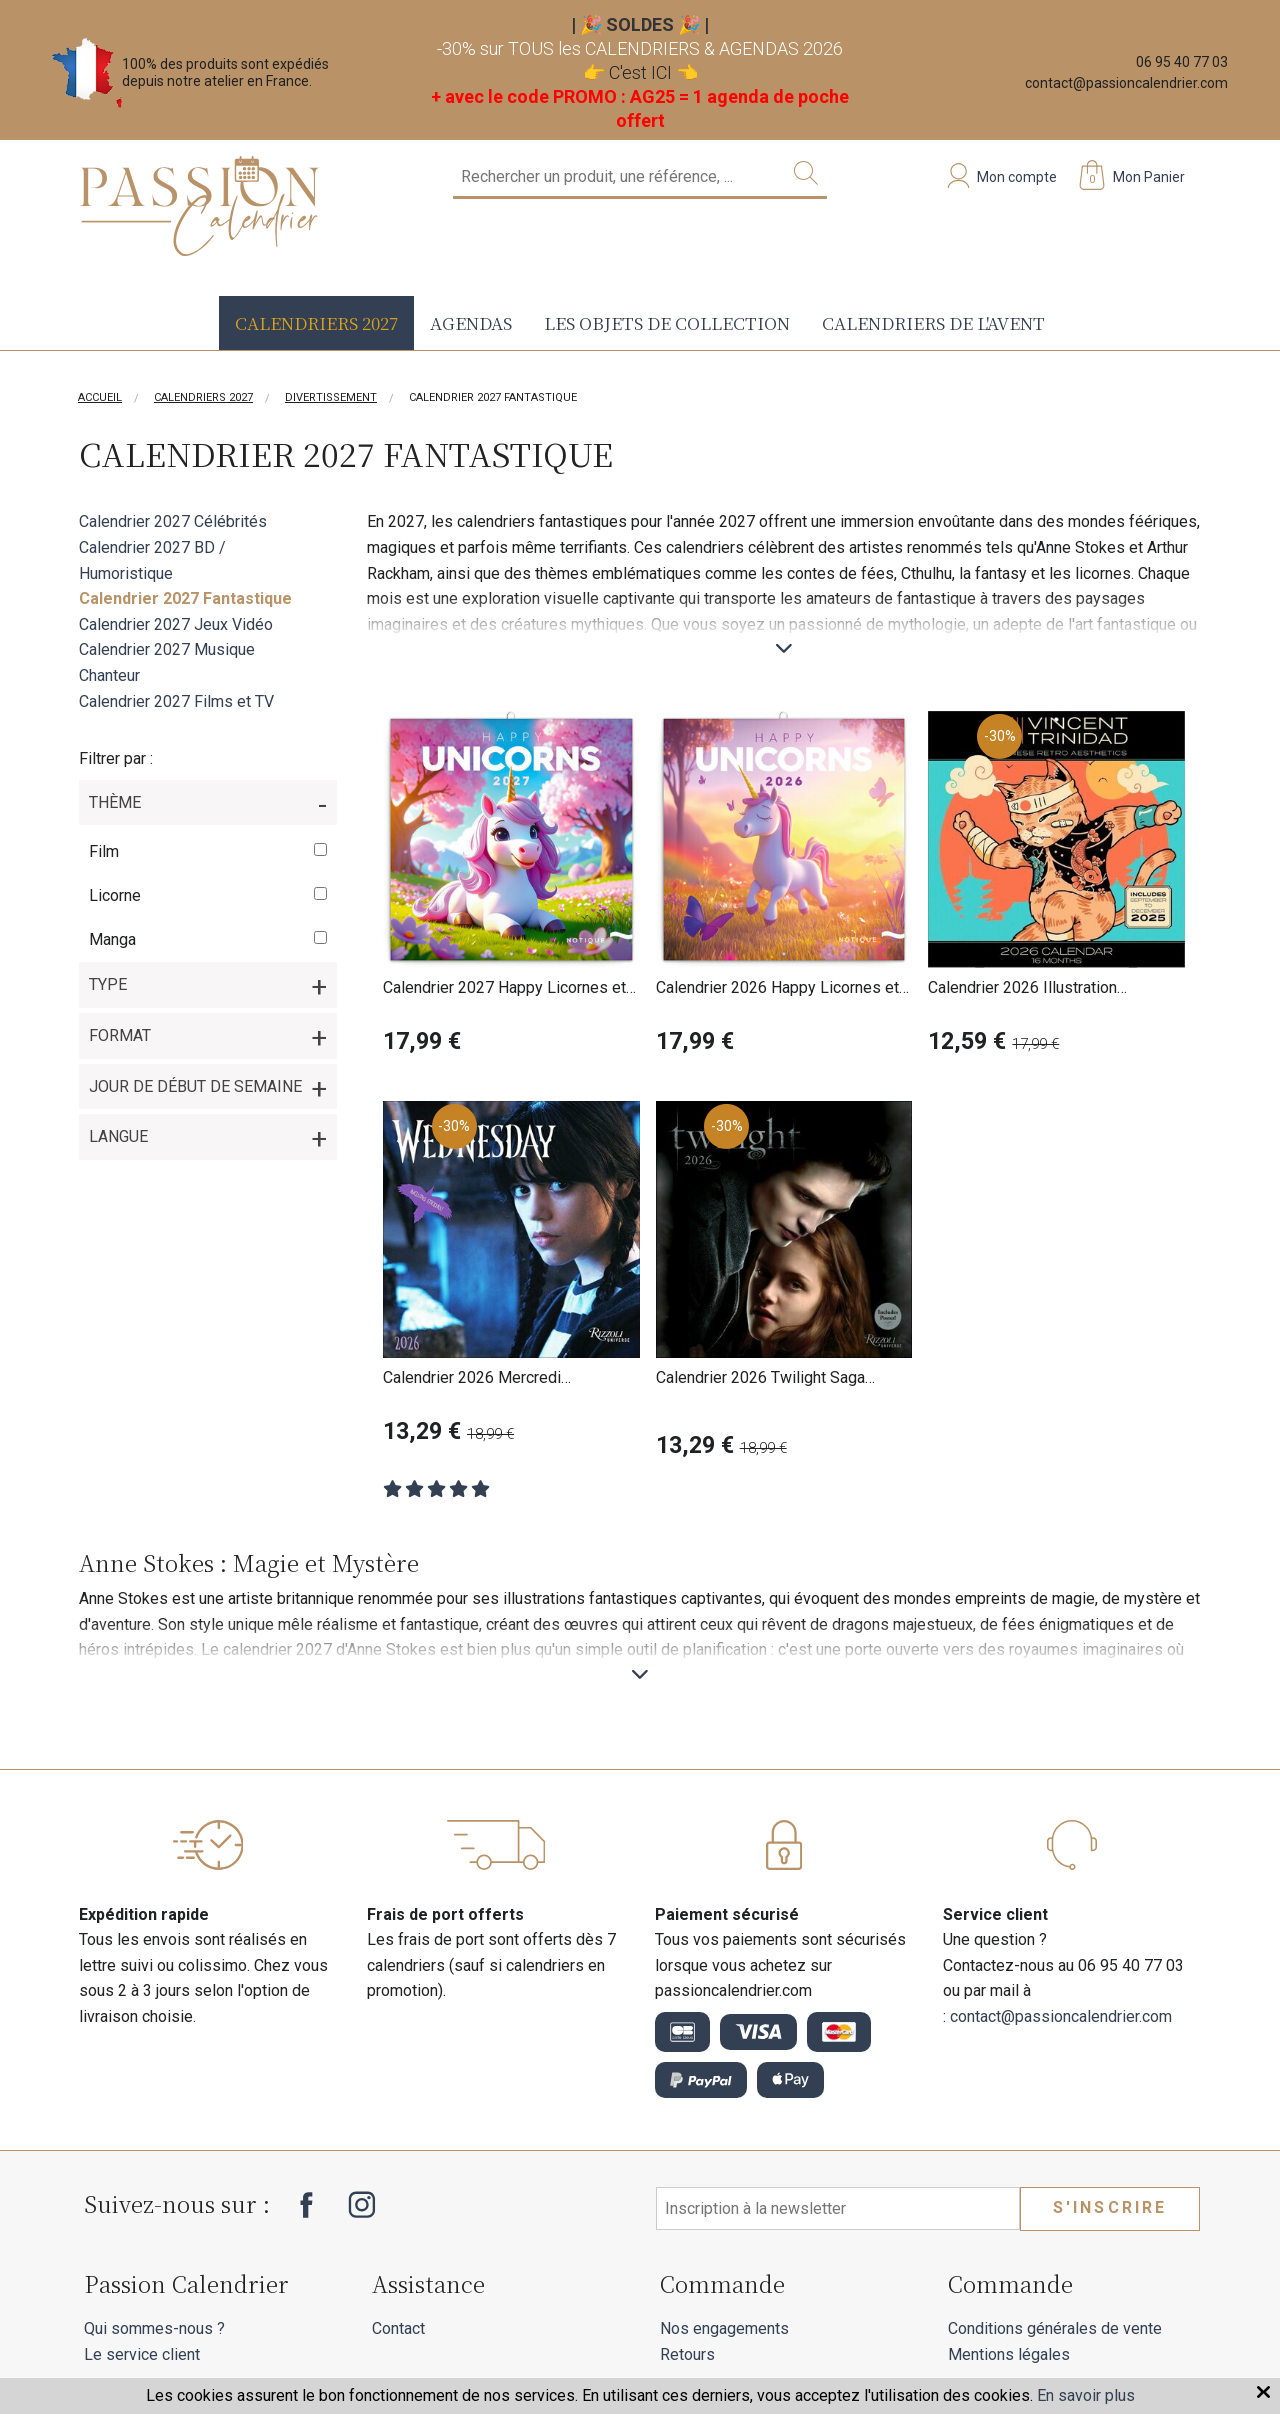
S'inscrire (1110, 2207)
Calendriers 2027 (316, 322)
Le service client (142, 2354)
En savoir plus (1086, 2395)
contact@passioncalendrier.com (1126, 83)
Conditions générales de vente (1055, 2328)
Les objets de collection (667, 322)
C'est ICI (640, 72)
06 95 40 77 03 (1182, 62)
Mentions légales (1009, 2354)
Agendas (471, 322)
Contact (398, 2328)
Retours (687, 2354)
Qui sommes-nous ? (154, 2328)
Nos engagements (724, 2328)
